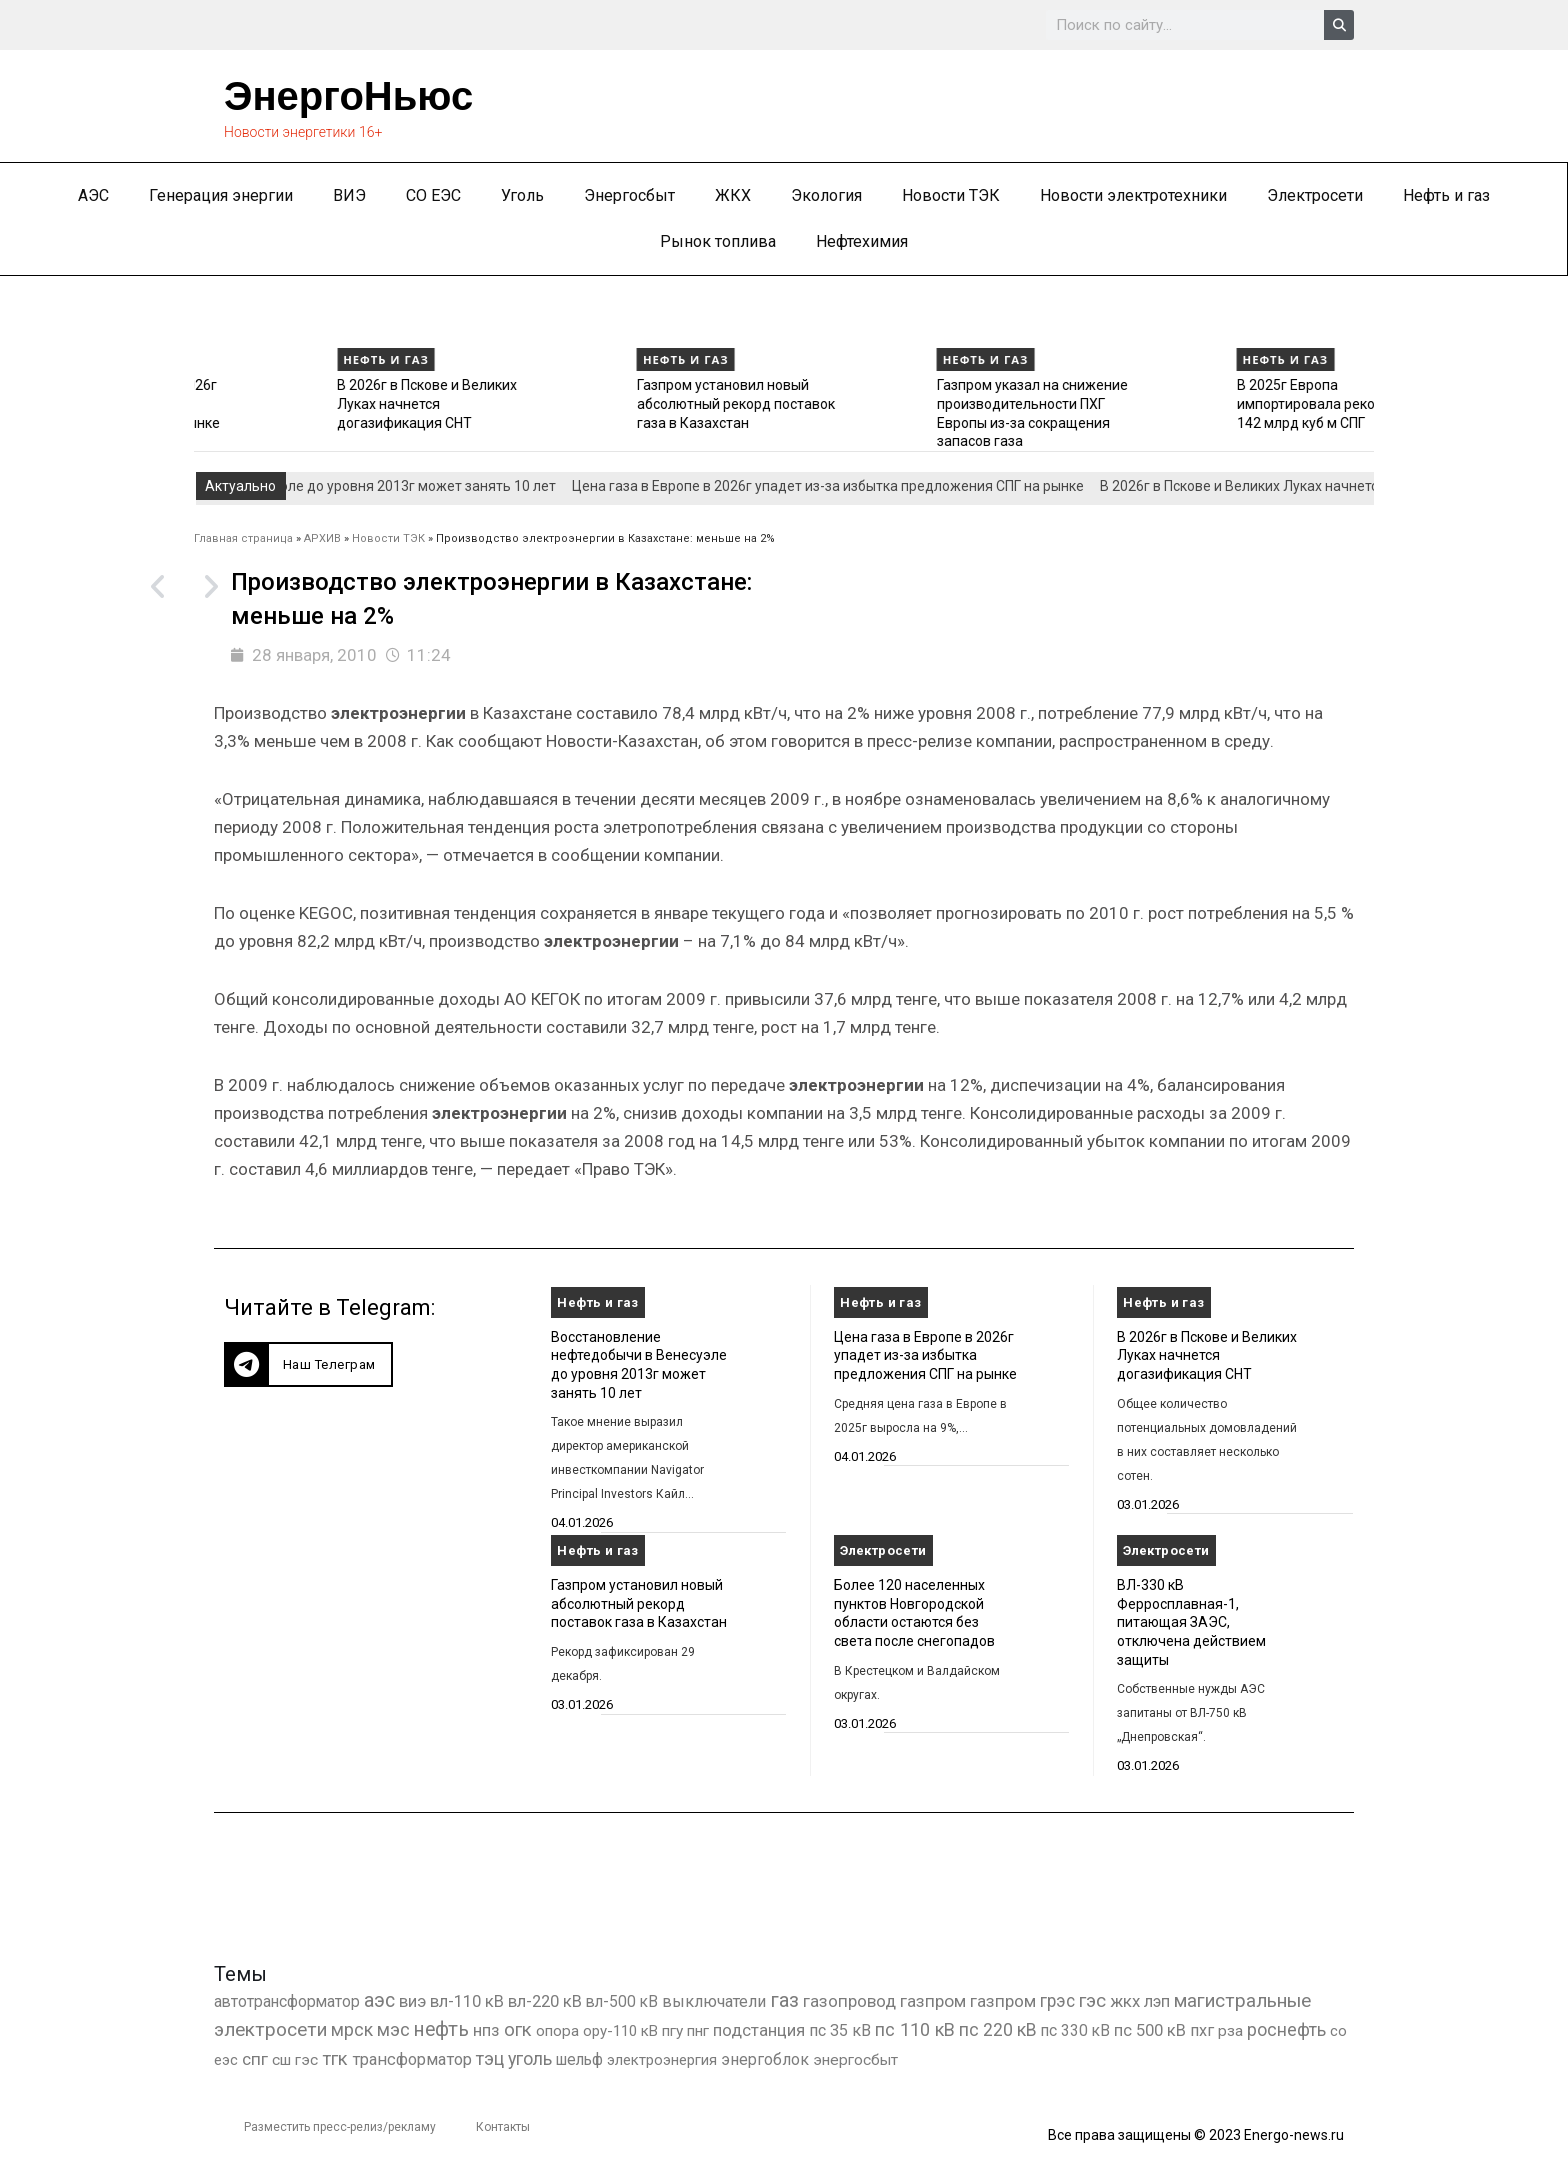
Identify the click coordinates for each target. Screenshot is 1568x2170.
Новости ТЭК (951, 195)
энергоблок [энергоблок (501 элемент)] (765, 2059)
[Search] (1339, 25)
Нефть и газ (1446, 195)
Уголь (522, 195)
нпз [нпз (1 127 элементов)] (486, 2030)
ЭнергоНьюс (348, 96)
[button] (308, 1364)
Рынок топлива (718, 241)
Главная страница (243, 538)
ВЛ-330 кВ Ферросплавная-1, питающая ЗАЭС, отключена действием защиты (1191, 1622)
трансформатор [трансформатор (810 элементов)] (412, 2059)
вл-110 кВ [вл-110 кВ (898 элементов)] (467, 2001)
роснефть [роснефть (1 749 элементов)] (1286, 2030)
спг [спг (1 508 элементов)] (255, 2059)
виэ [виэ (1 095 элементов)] (412, 2001)
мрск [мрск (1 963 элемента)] (352, 2030)
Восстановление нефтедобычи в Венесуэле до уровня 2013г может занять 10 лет (295, 486)
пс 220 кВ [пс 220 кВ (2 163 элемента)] (998, 2029)
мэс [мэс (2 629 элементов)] (393, 2029)
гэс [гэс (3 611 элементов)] (1092, 2001)
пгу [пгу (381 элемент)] (672, 2031)
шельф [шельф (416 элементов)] (579, 2060)
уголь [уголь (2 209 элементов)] (530, 2058)
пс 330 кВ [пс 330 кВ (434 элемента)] (1075, 2030)
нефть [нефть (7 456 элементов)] (441, 2029)
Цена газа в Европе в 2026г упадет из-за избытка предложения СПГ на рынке (277, 403)
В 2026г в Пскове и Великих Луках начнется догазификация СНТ (576, 403)
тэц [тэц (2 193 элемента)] (490, 2058)
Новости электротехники (1133, 195)
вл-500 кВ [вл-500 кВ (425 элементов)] (622, 2001)
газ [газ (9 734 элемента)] (784, 2000)
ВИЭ (349, 195)
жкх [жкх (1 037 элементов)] (1125, 2001)
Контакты (503, 2127)
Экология (826, 195)
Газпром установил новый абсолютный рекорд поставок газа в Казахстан (885, 403)
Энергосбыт (629, 195)
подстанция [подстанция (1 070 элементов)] (759, 2030)
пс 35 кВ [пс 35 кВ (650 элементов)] (840, 2030)
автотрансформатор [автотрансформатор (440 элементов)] (287, 2001)
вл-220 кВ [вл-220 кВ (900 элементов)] (545, 2001)
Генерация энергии (221, 195)
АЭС (93, 195)
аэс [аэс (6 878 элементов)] (379, 2000)
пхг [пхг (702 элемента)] (1202, 2030)
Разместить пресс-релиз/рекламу (340, 2127)
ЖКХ (733, 195)
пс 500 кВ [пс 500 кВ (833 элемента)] (1150, 2030)
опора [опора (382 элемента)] (557, 2031)
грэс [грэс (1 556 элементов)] (1057, 2001)
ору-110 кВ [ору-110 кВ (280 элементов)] (620, 2031)
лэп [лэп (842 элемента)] (1157, 2001)
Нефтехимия (862, 241)
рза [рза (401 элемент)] (1230, 2031)
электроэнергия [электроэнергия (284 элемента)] (662, 2060)
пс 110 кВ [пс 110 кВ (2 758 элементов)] (915, 2029)
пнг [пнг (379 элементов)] (698, 2031)
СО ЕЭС (433, 195)
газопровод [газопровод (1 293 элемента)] (849, 2001)
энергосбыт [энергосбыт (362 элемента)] (855, 2060)
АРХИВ (322, 538)
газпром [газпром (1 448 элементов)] (933, 2001)
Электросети (1315, 195)
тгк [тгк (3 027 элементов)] (335, 2058)
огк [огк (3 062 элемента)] (518, 2029)
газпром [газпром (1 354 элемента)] (1003, 2001)
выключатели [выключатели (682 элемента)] (714, 2001)
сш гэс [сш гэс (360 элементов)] (295, 2060)
